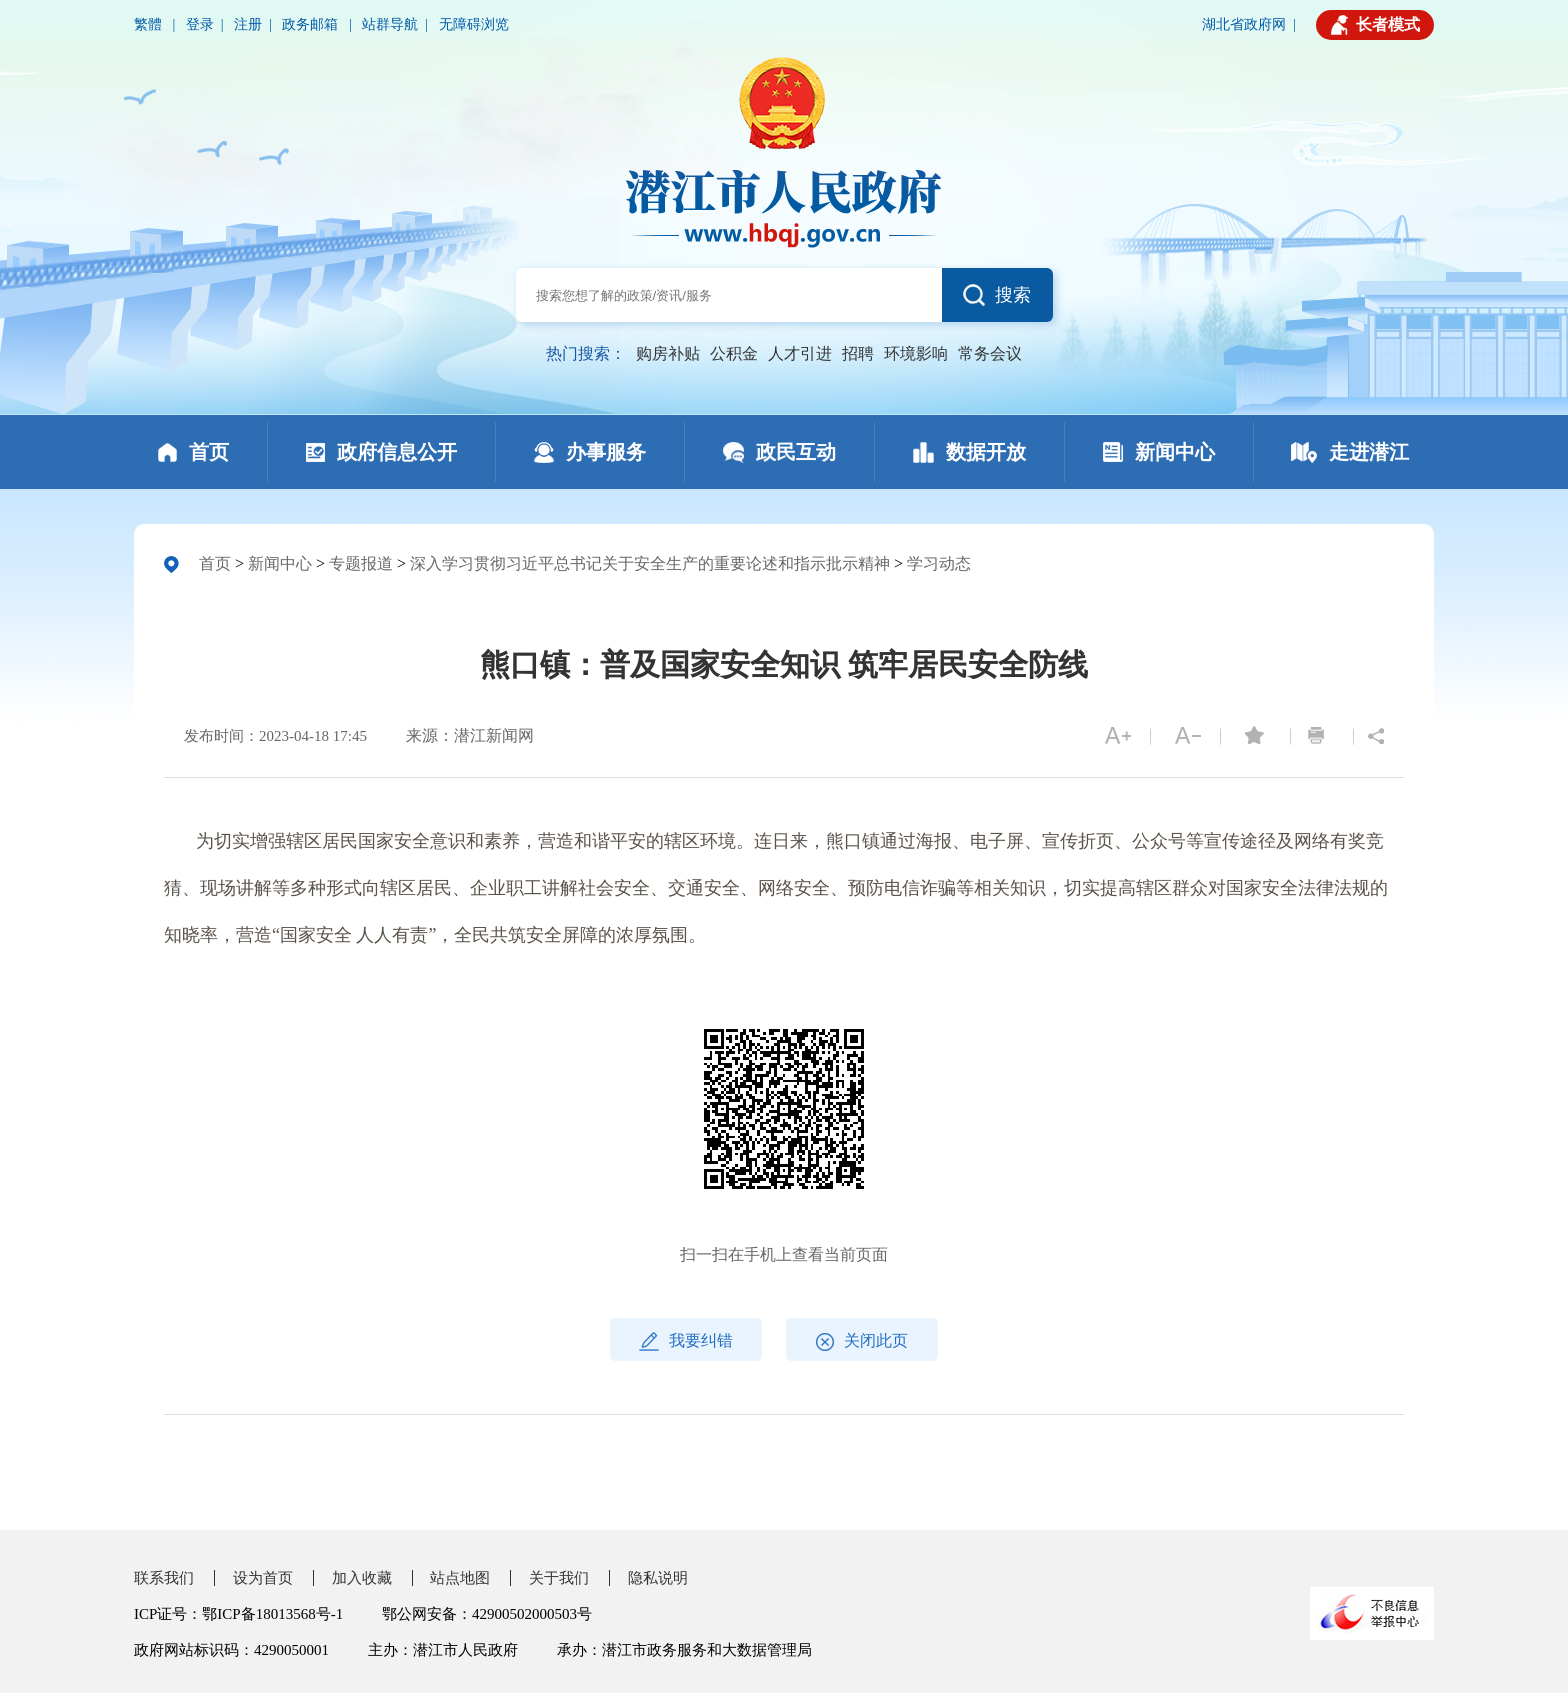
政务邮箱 (312, 24)
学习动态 (939, 563)
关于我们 (559, 1578)
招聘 (858, 353)
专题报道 (361, 563)
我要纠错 (686, 1341)
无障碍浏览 (474, 24)
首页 (215, 563)
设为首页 (263, 1578)
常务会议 (990, 353)
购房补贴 (668, 353)
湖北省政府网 (1244, 24)
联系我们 (164, 1578)
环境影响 (916, 353)
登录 (200, 24)
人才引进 (800, 353)
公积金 (734, 353)
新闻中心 (280, 563)
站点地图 (460, 1578)
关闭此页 (862, 1341)
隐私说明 (658, 1578)
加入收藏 (362, 1578)
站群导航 (390, 24)
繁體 (150, 24)
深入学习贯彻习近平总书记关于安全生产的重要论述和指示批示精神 (650, 563)
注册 (248, 24)
